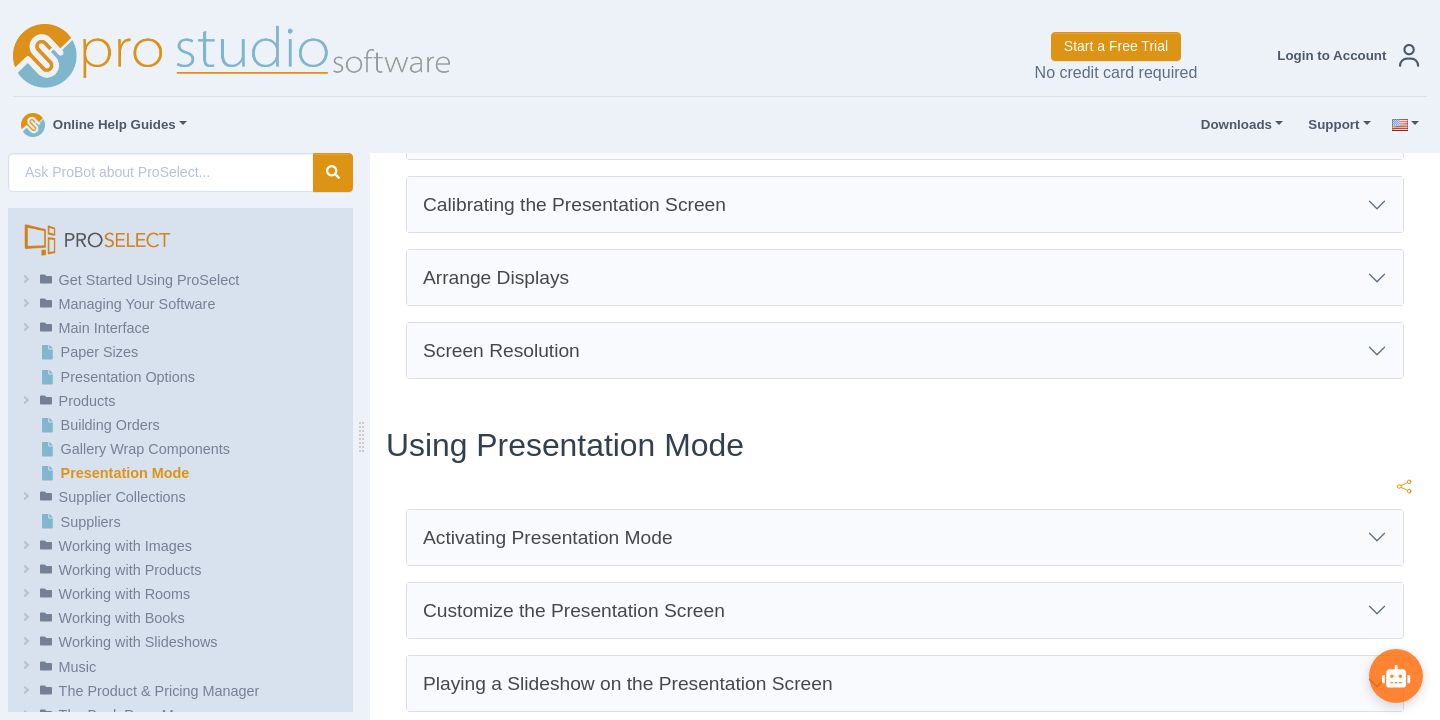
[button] (1344, 55)
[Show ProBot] (1395, 675)
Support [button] (1329, 125)
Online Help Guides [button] (98, 125)
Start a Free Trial (1116, 46)
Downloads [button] (1232, 125)
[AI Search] (161, 172)
